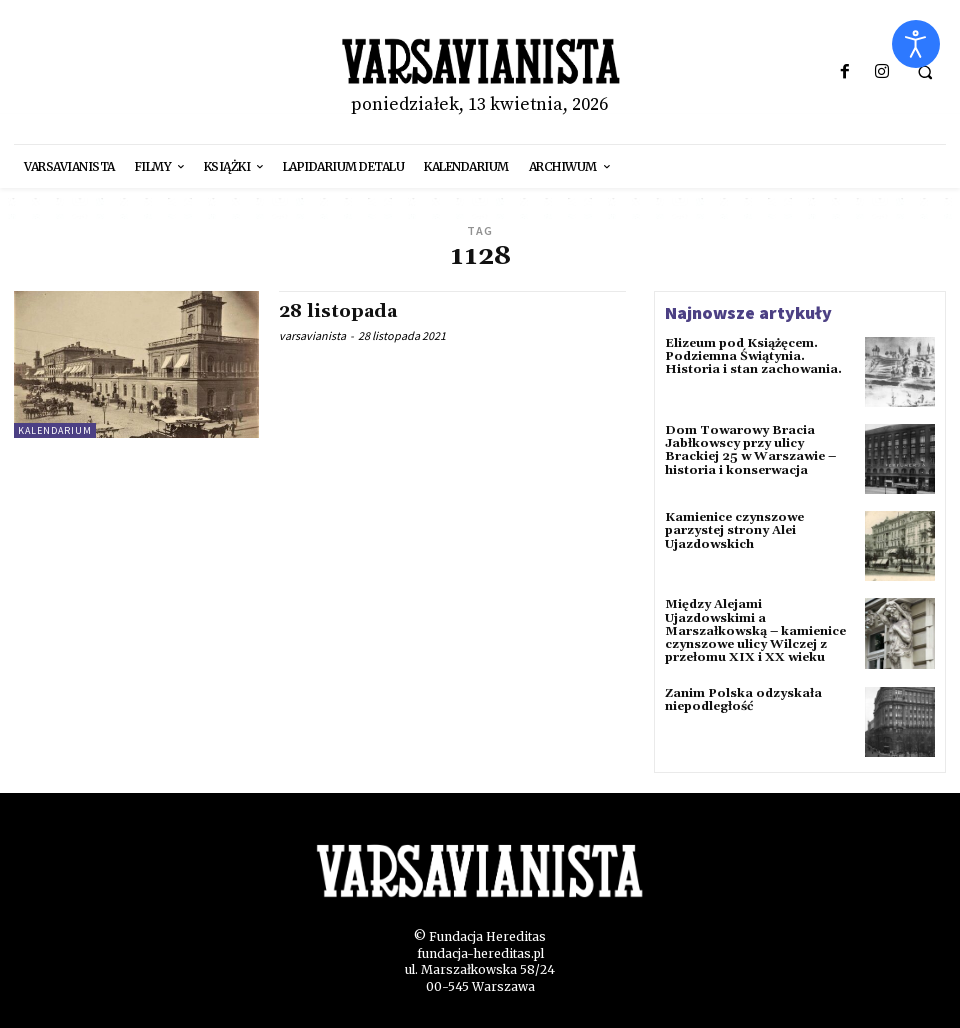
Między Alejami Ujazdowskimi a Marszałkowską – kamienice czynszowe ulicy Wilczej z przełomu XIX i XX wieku (755, 631)
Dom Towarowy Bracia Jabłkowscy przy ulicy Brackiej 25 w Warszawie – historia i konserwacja (750, 450)
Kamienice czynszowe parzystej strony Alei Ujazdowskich (734, 530)
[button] (925, 73)
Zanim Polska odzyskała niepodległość (743, 700)
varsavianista (312, 335)
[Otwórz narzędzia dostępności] (916, 44)
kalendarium (55, 430)
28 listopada (338, 311)
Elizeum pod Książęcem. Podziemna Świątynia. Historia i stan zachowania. (753, 356)
